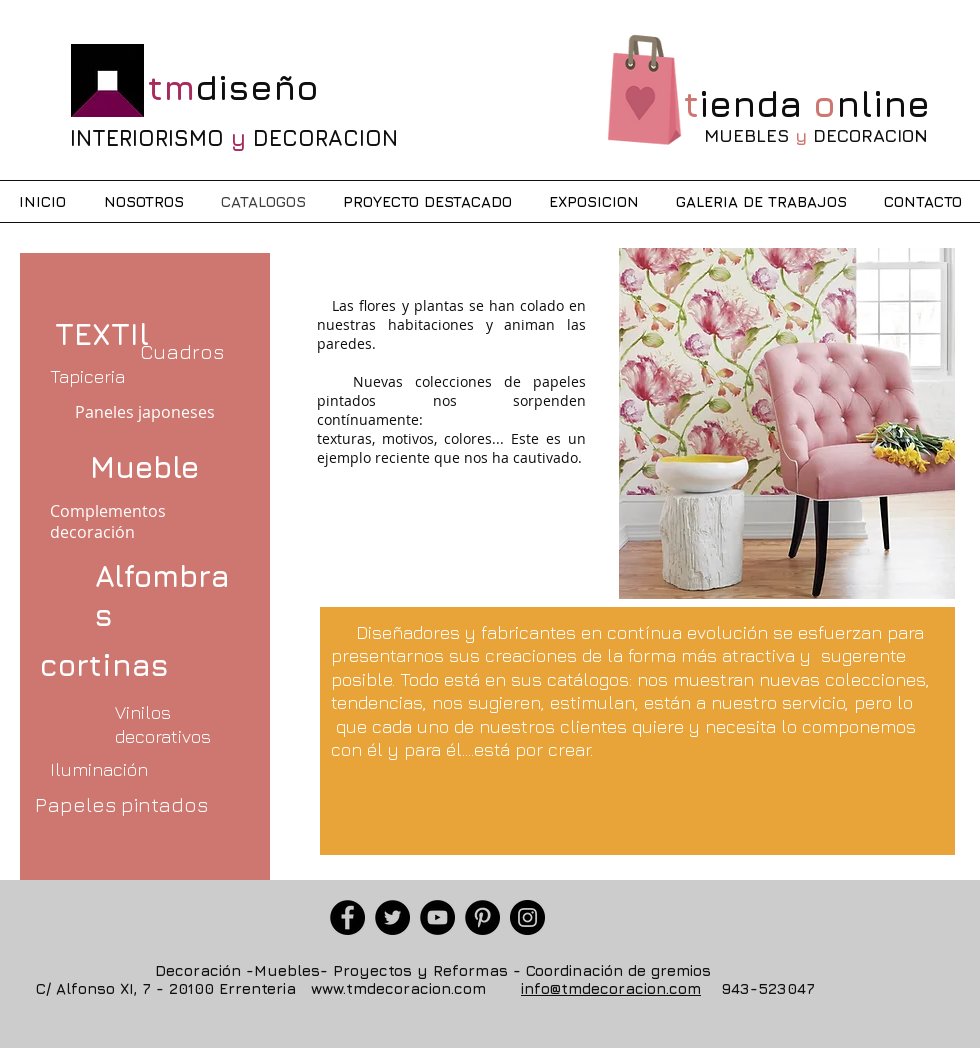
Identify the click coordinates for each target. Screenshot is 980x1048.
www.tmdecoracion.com (398, 988)
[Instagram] (527, 917)
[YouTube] (437, 917)
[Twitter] (392, 917)
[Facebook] (347, 917)
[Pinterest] (482, 917)
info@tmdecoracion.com (611, 988)
